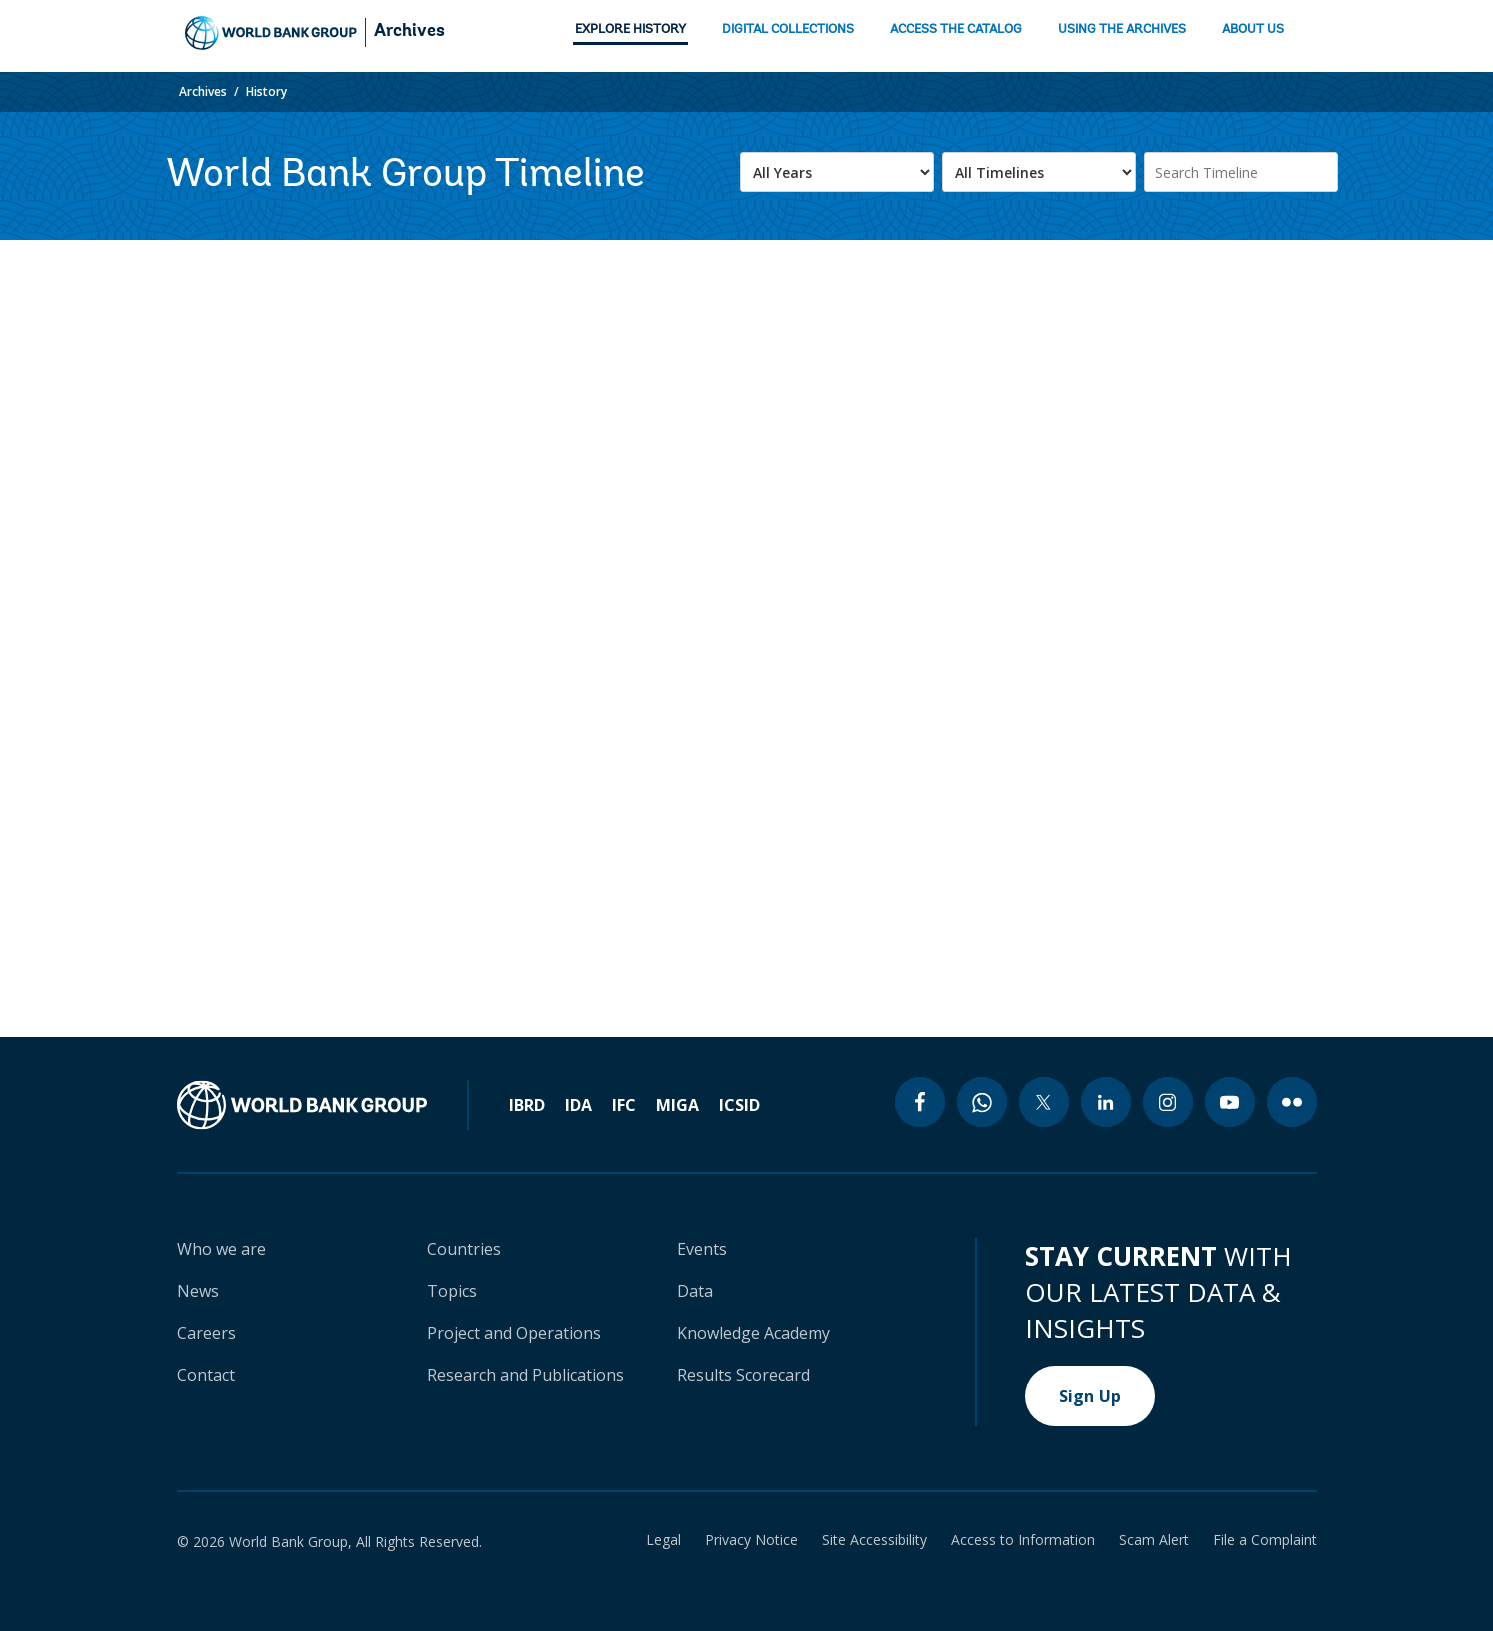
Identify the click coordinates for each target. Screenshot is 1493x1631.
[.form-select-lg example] (837, 172)
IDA (578, 1105)
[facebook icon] (920, 1102)
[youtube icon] (1230, 1102)
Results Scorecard (743, 1375)
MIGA (677, 1105)
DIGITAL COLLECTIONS (788, 29)
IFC (624, 1105)
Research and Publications (525, 1375)
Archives (409, 32)
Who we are (221, 1249)
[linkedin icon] (1106, 1102)
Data (695, 1291)
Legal (663, 1540)
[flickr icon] (1292, 1102)
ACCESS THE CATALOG (956, 29)
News (198, 1291)
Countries (464, 1249)
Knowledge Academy (753, 1333)
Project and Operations (514, 1333)
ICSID (739, 1105)
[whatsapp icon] (982, 1102)
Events (702, 1249)
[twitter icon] (1044, 1102)
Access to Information (1023, 1540)
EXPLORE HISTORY (630, 29)
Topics (452, 1291)
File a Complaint (1265, 1540)
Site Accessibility (874, 1540)
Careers (206, 1333)
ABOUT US (1253, 29)
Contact (206, 1375)
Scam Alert (1154, 1540)
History (266, 91)
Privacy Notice (751, 1540)
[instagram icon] (1168, 1102)
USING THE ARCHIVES (1122, 29)
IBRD (527, 1105)
